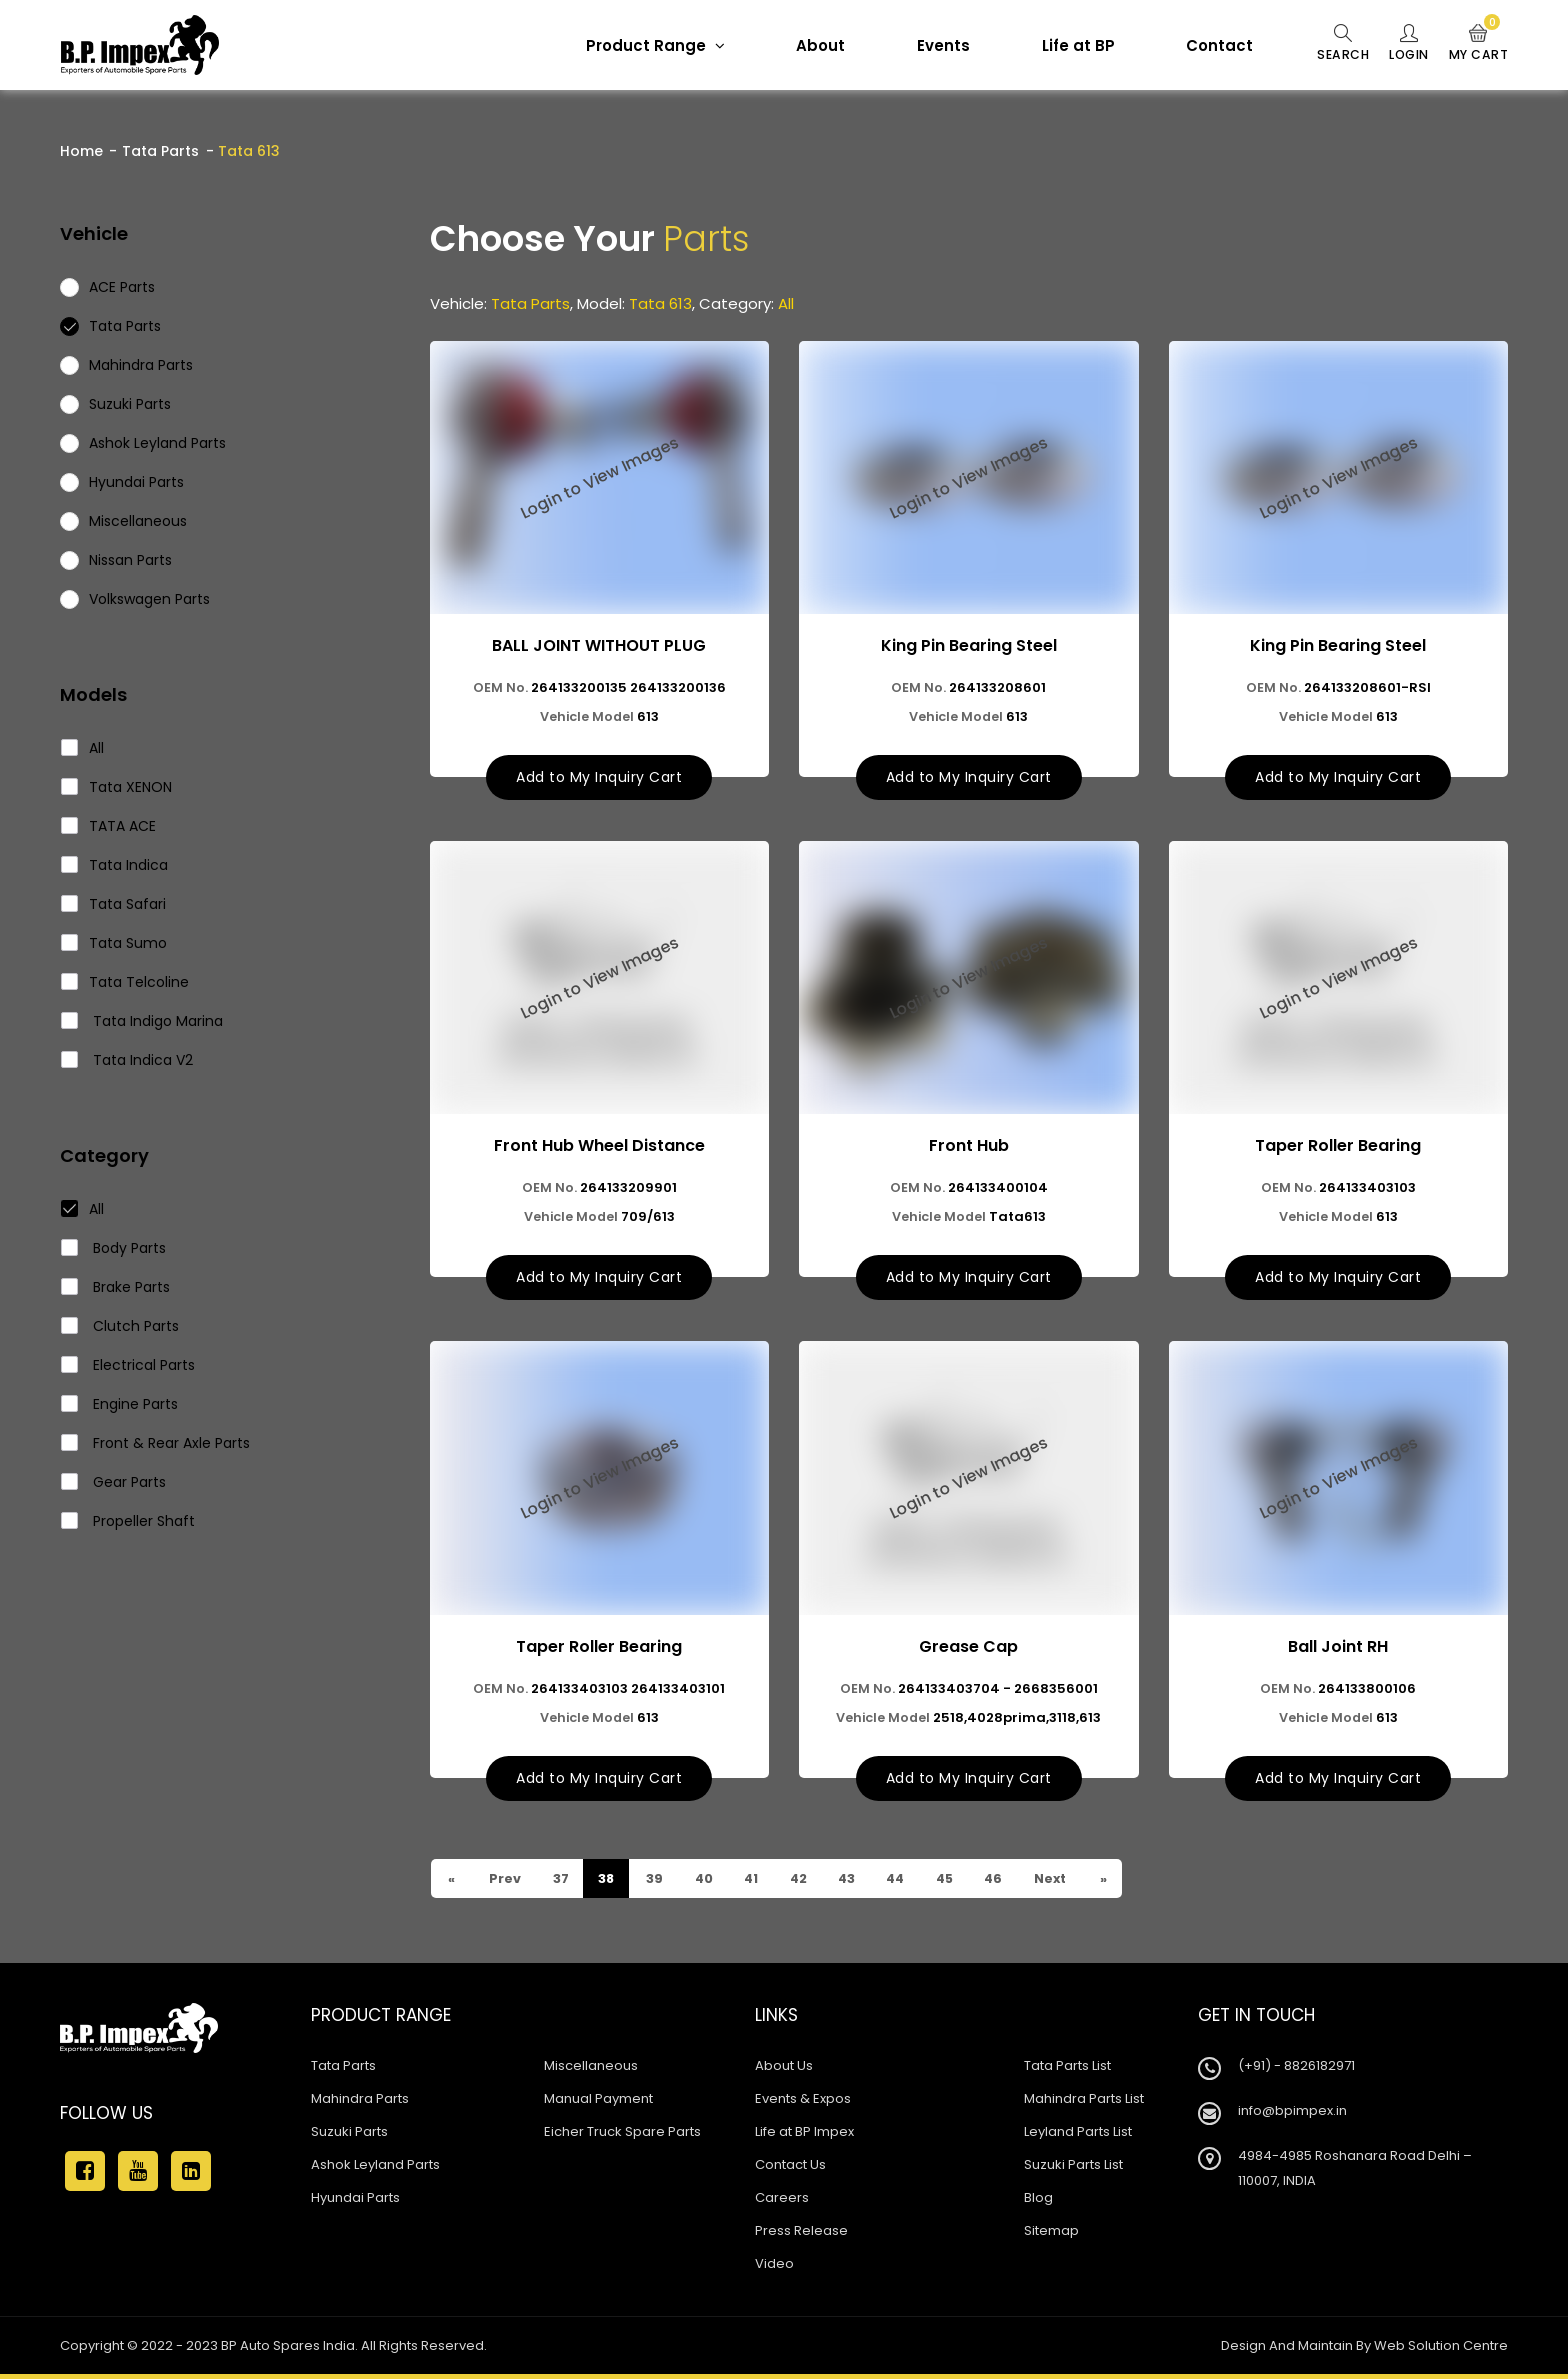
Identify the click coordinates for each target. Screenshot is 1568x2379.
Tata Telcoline (125, 982)
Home (81, 151)
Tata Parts (160, 151)
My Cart (1477, 44)
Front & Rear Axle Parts (156, 1443)
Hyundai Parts (355, 2202)
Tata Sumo (114, 943)
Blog (1038, 2202)
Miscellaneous (591, 2070)
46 (1017, 1883)
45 (965, 1883)
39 (659, 1883)
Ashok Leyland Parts (375, 2169)
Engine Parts (120, 1404)
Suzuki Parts (349, 2136)
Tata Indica (115, 865)
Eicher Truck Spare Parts (622, 2136)
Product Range (644, 45)
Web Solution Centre (1441, 2350)
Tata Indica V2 (127, 1060)
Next (1076, 1883)
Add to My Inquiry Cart (599, 779)
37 (563, 1883)
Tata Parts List (1067, 2070)
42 (809, 1883)
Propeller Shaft (128, 1521)
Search (1333, 44)
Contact (1208, 45)
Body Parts (114, 1248)
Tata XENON (117, 787)
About (809, 45)
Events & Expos (803, 2103)
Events (932, 45)
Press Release (801, 2235)
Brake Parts (116, 1287)
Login (1403, 44)
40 (710, 1883)
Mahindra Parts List (1084, 2103)
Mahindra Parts (360, 2103)
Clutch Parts (120, 1326)
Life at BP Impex (804, 2136)
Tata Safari (114, 904)
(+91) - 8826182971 (1296, 2070)
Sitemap (1051, 2235)
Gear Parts (114, 1482)
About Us (784, 2070)
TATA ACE (109, 826)
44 (912, 1883)
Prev (506, 1883)
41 (760, 1883)
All (83, 748)
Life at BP (1067, 45)
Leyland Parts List (1078, 2136)
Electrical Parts (128, 1365)
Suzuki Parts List (1073, 2169)
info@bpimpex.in (1292, 2115)
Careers (782, 2202)
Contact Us (790, 2169)
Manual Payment (598, 2103)
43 (860, 1883)
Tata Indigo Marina (142, 1021)
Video (774, 2268)
